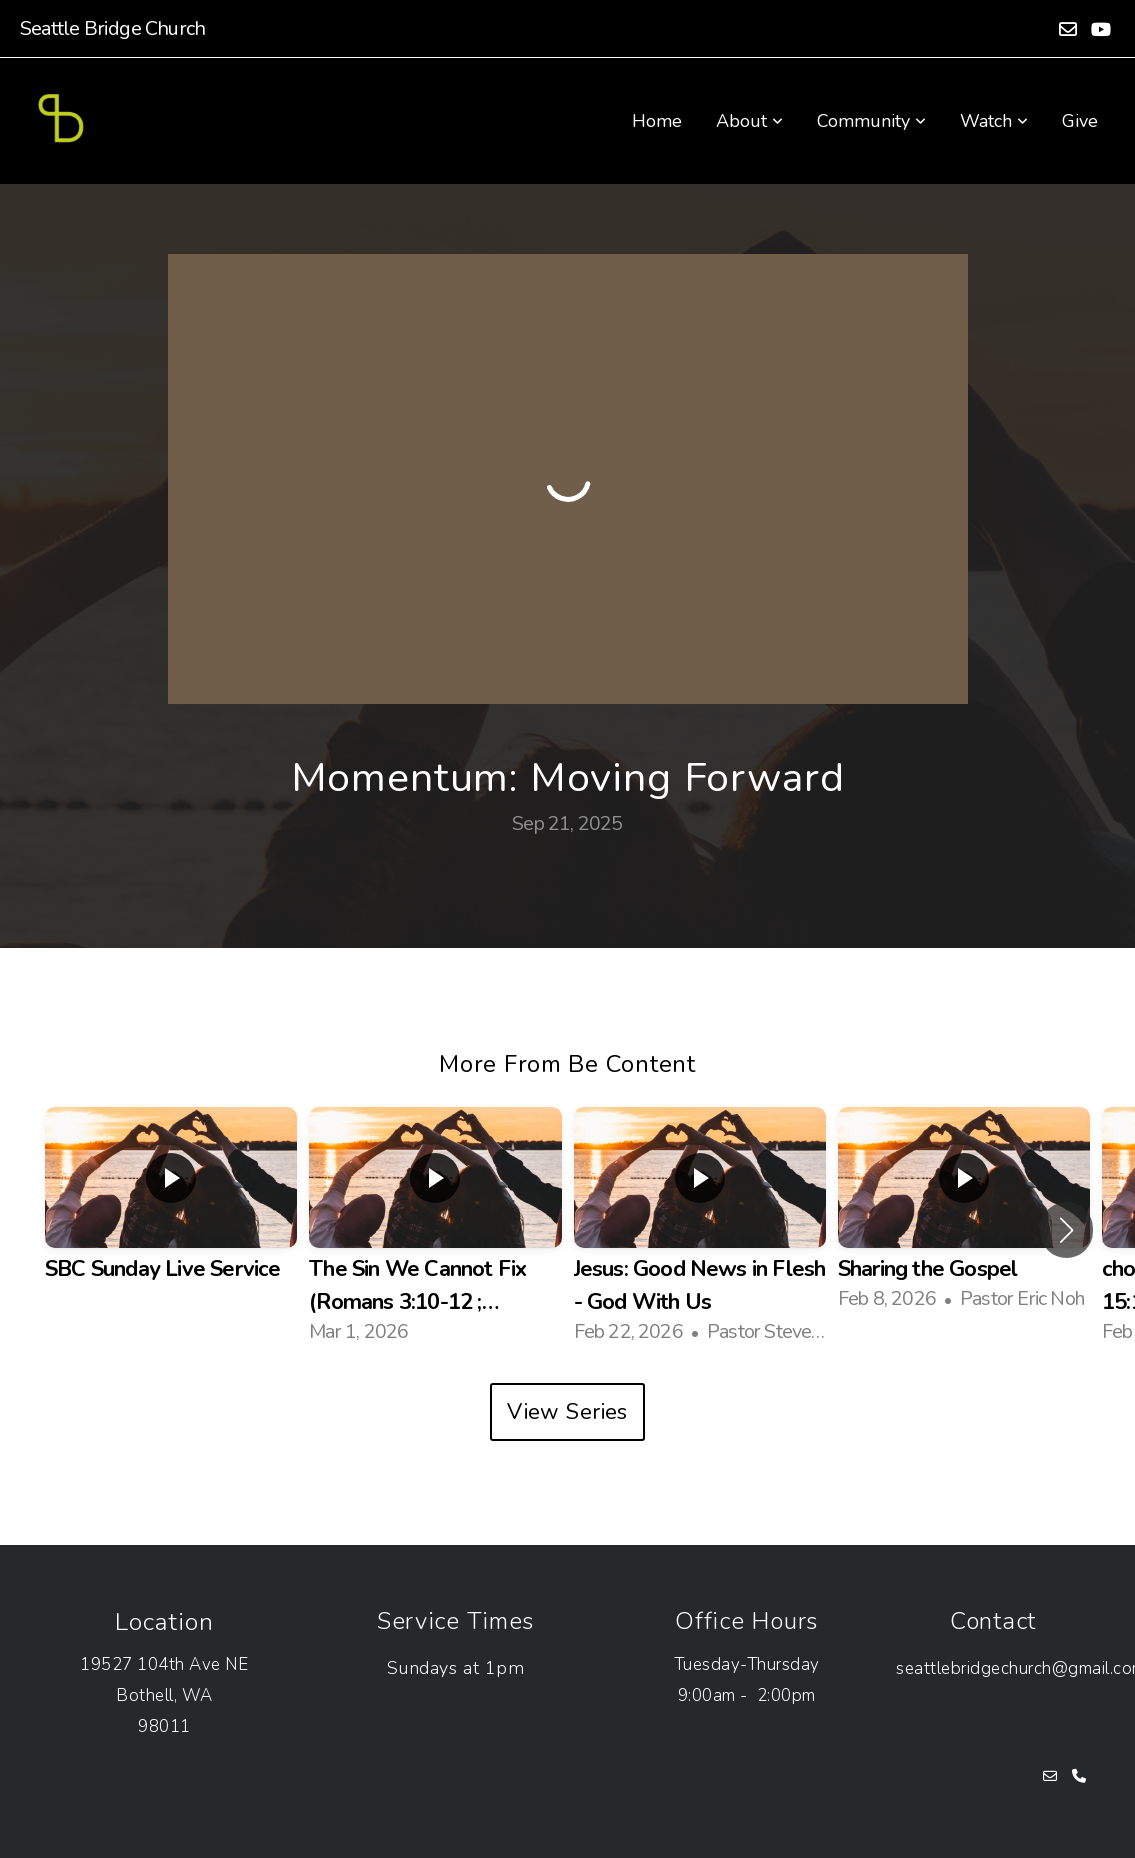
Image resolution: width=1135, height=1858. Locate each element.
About (749, 121)
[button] (1066, 1230)
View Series (567, 1412)
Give (1080, 121)
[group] (171, 1214)
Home (657, 121)
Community (871, 121)
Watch (994, 121)
